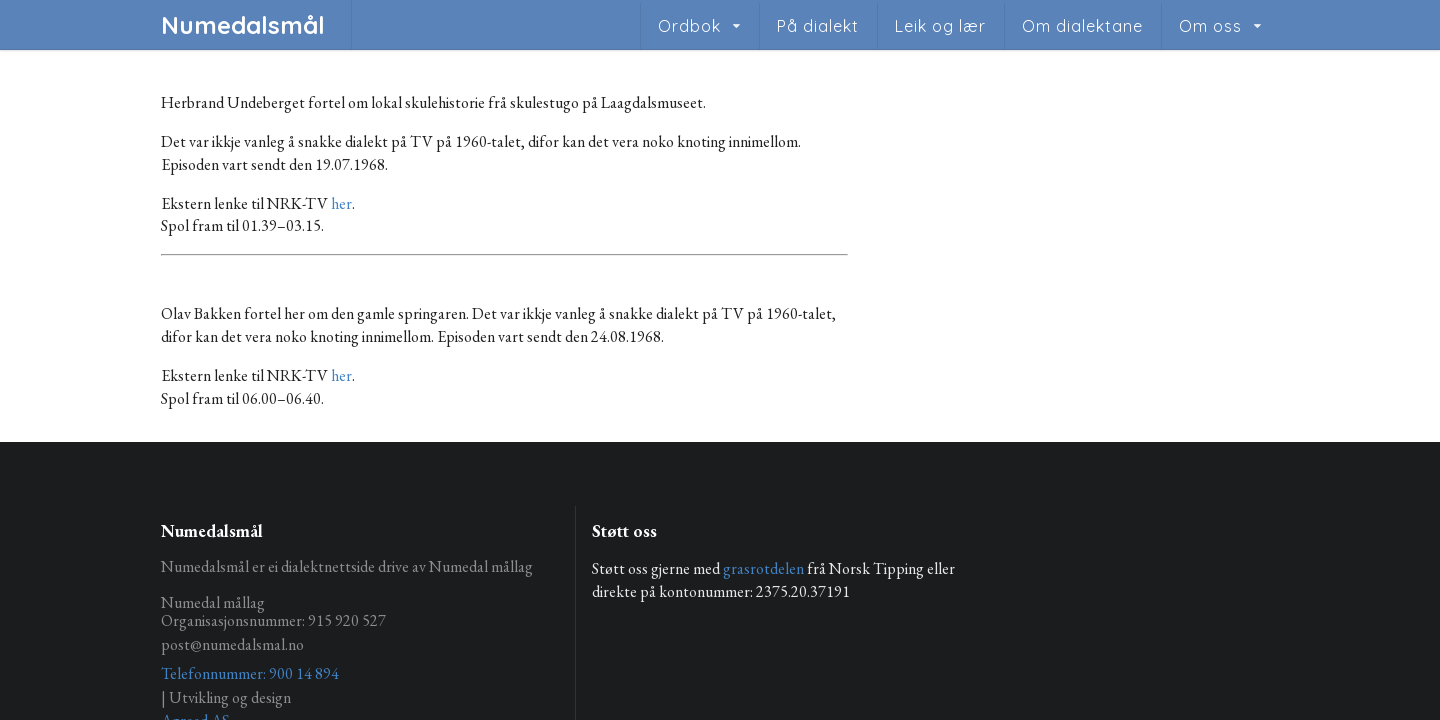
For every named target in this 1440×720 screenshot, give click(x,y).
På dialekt (818, 26)
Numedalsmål (243, 25)
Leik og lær (940, 26)
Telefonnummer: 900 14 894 (250, 673)
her (341, 203)
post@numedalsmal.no (232, 644)
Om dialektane (1082, 26)
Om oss (1210, 26)
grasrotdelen (763, 568)
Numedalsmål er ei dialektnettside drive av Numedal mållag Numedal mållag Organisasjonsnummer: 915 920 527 (347, 594)
